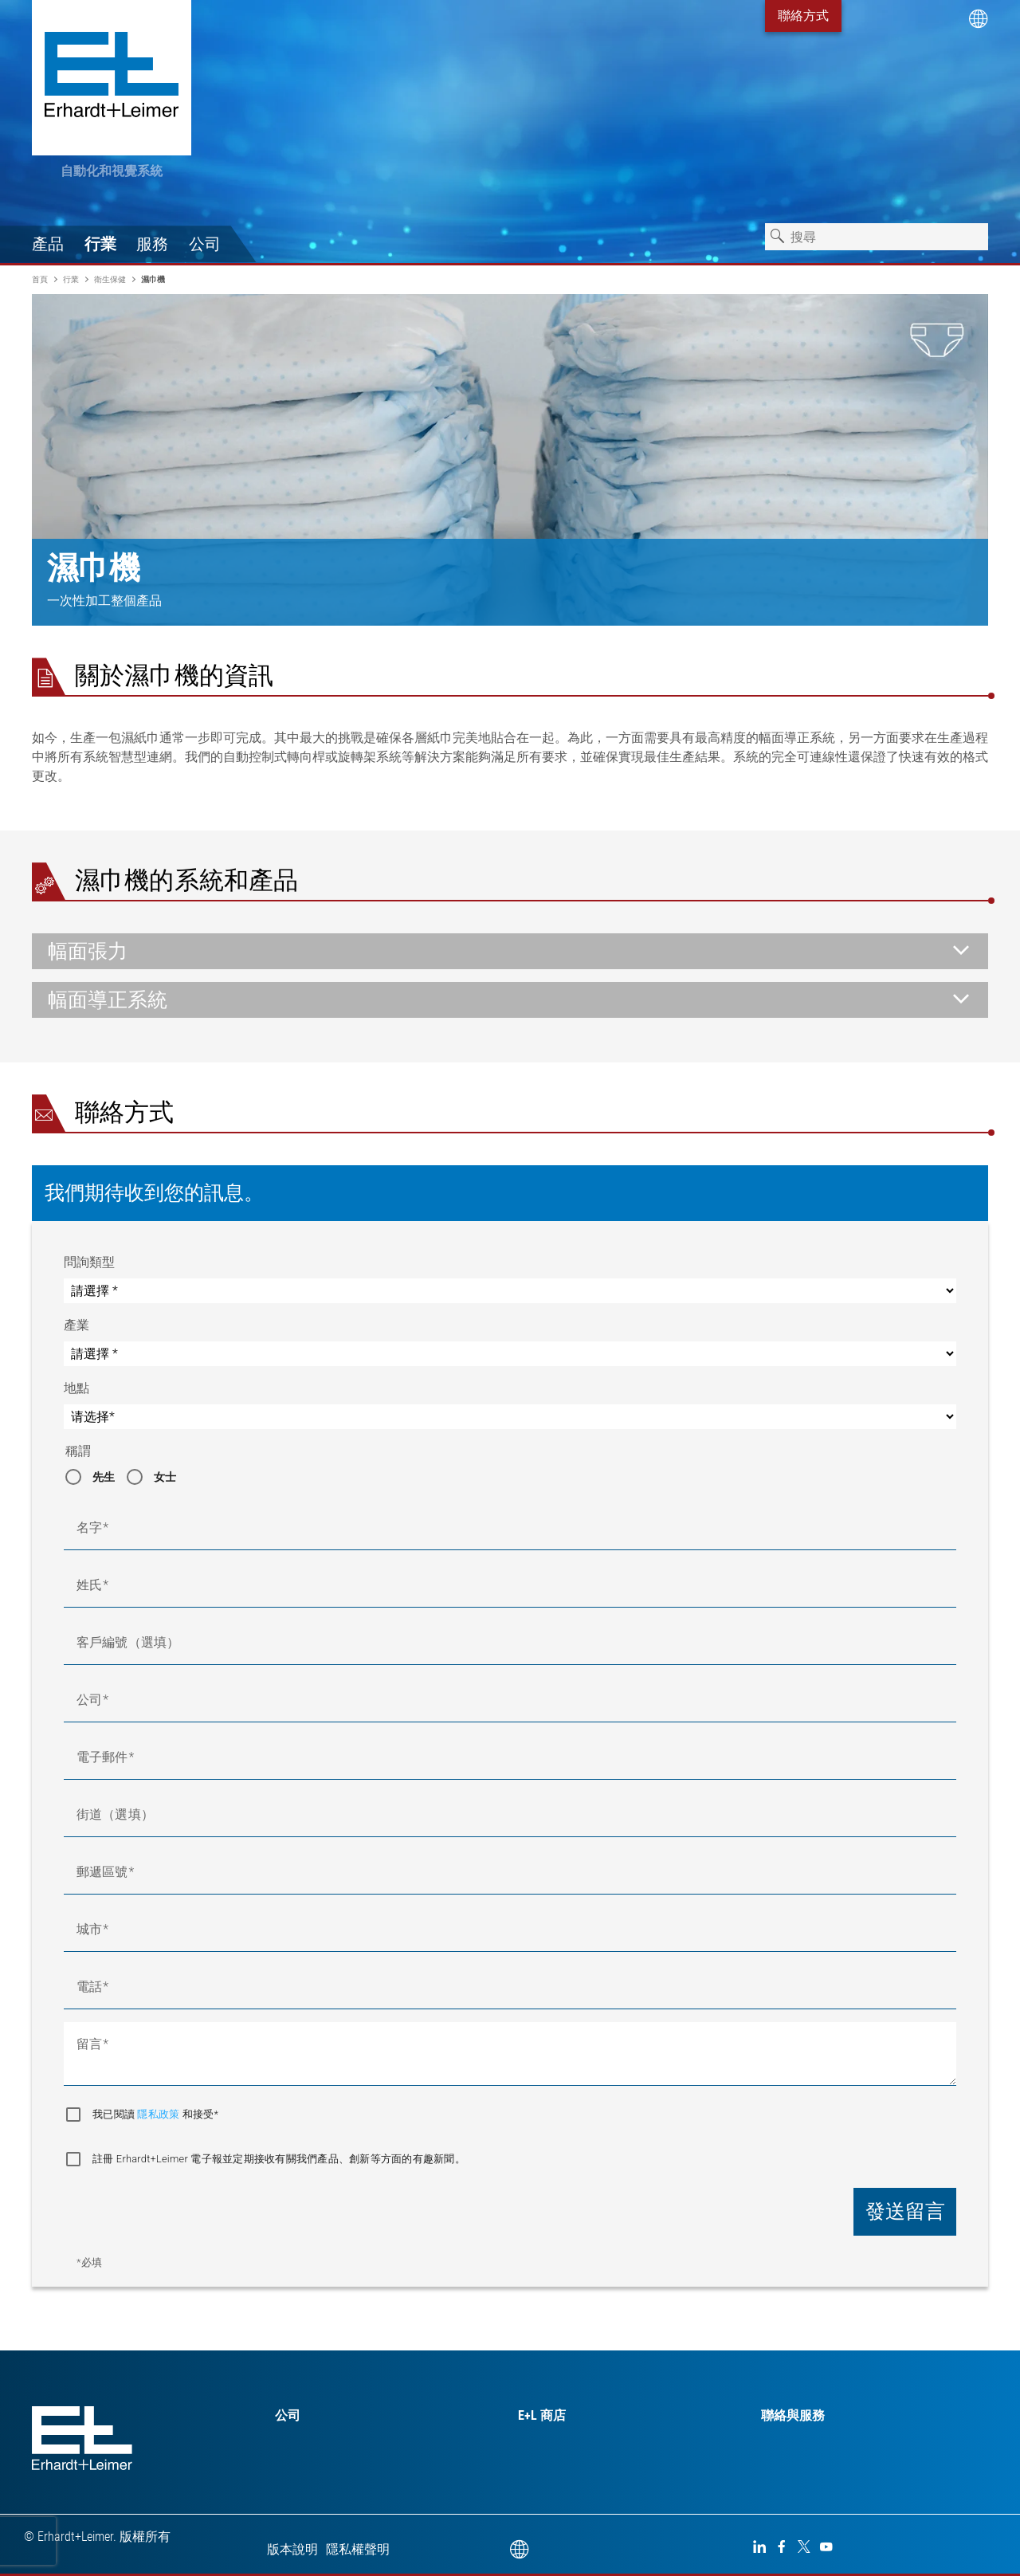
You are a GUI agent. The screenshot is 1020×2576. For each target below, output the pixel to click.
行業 (100, 243)
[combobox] (876, 236)
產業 (76, 1325)
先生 (104, 1477)
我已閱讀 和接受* (155, 2114)
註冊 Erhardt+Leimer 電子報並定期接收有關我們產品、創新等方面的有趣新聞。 (278, 2159)
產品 (48, 243)
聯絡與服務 (793, 2415)
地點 (76, 1388)
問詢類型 (89, 1262)
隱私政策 (159, 2114)
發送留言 (905, 2211)
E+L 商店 (542, 2415)
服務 (152, 243)
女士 (165, 1477)
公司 (205, 243)
